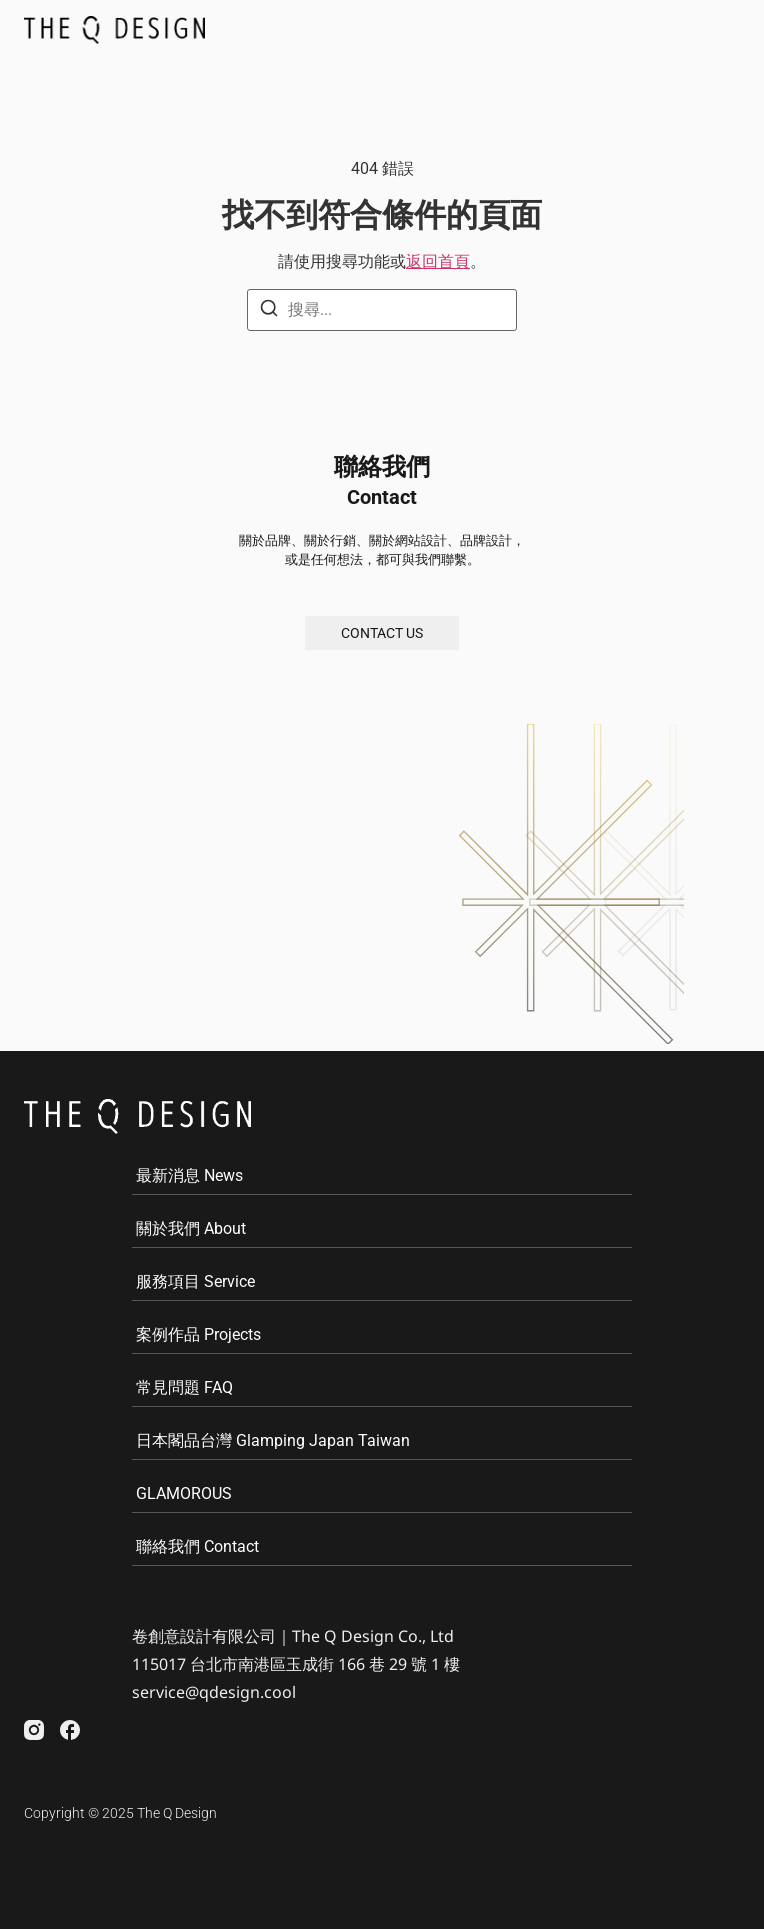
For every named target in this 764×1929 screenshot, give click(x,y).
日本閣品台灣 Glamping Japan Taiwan (273, 1440)
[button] (719, 29)
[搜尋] (269, 311)
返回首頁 (438, 261)
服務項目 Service (195, 1281)
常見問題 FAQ (184, 1387)
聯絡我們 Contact (197, 1546)
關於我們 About (191, 1228)
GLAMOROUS (184, 1493)
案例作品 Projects (198, 1334)
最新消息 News (189, 1175)
